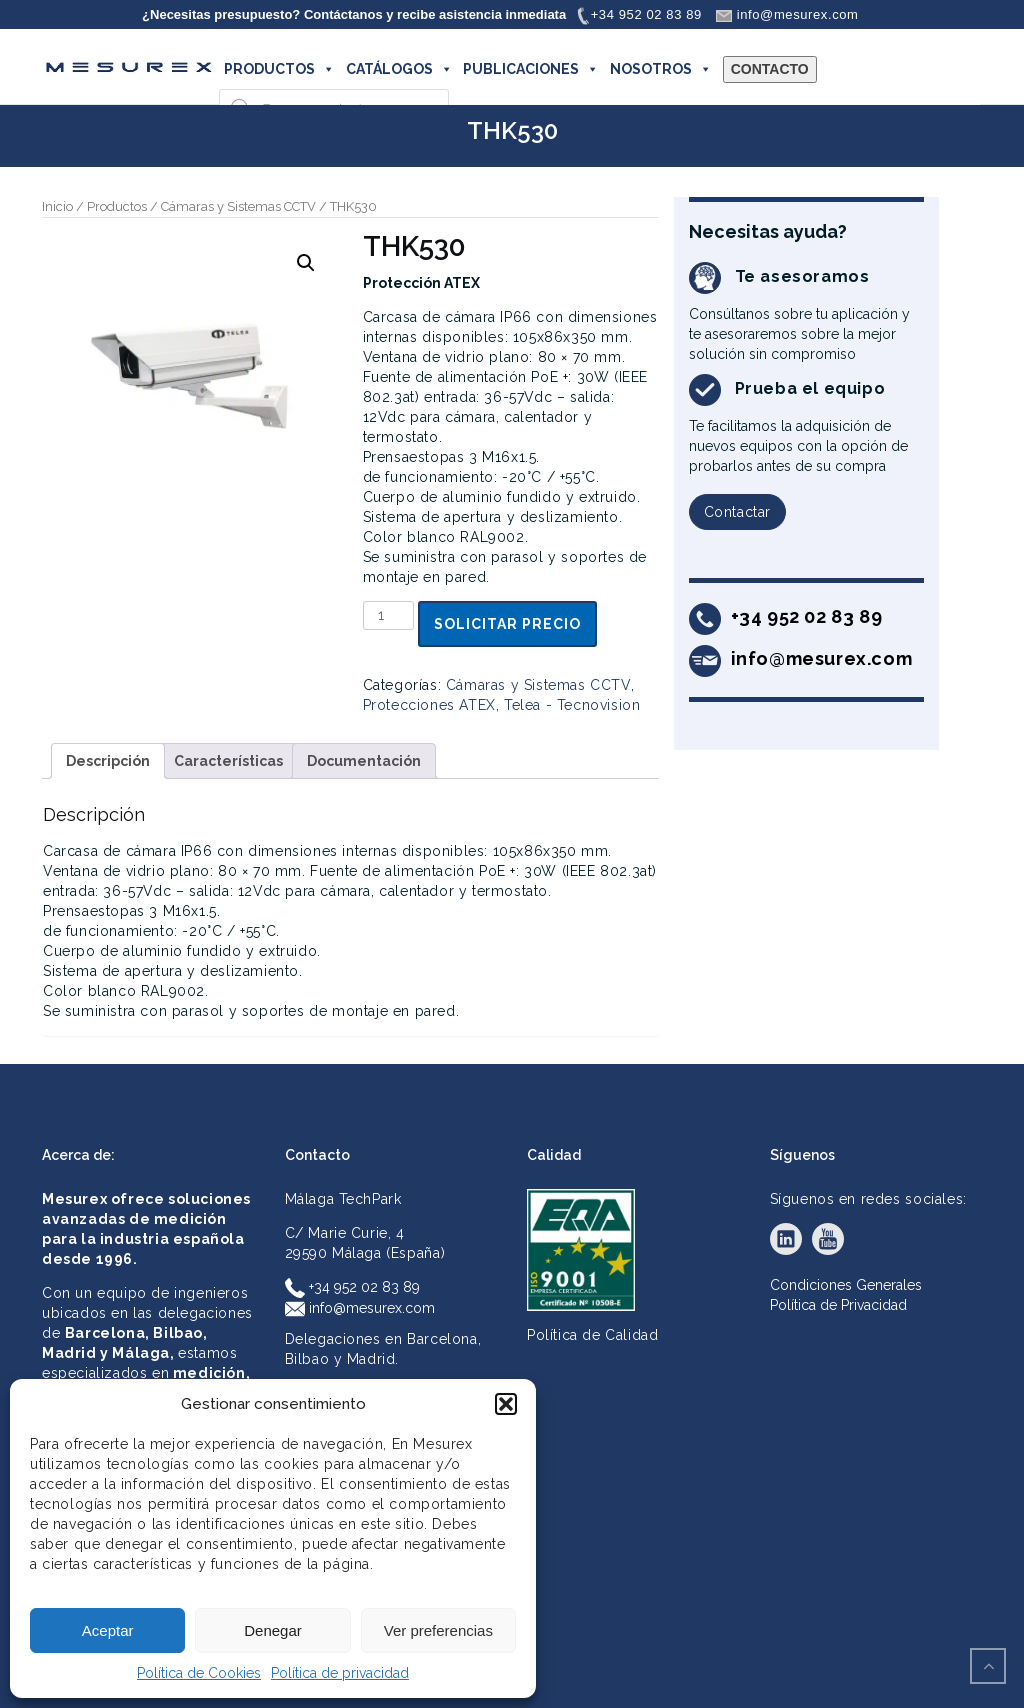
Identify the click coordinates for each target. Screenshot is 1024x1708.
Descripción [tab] (108, 761)
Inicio (57, 206)
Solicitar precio (507, 624)
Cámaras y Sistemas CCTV (238, 206)
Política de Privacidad (838, 1305)
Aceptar (108, 1630)
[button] (506, 1404)
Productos (117, 206)
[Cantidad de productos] (388, 615)
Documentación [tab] (364, 761)
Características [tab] (228, 761)
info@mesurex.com (360, 1308)
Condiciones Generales (846, 1285)
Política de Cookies (199, 1673)
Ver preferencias (438, 1630)
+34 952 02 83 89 (352, 1287)
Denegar (273, 1630)
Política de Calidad (592, 1335)
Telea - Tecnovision (572, 705)
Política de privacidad (340, 1673)
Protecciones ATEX (429, 705)
